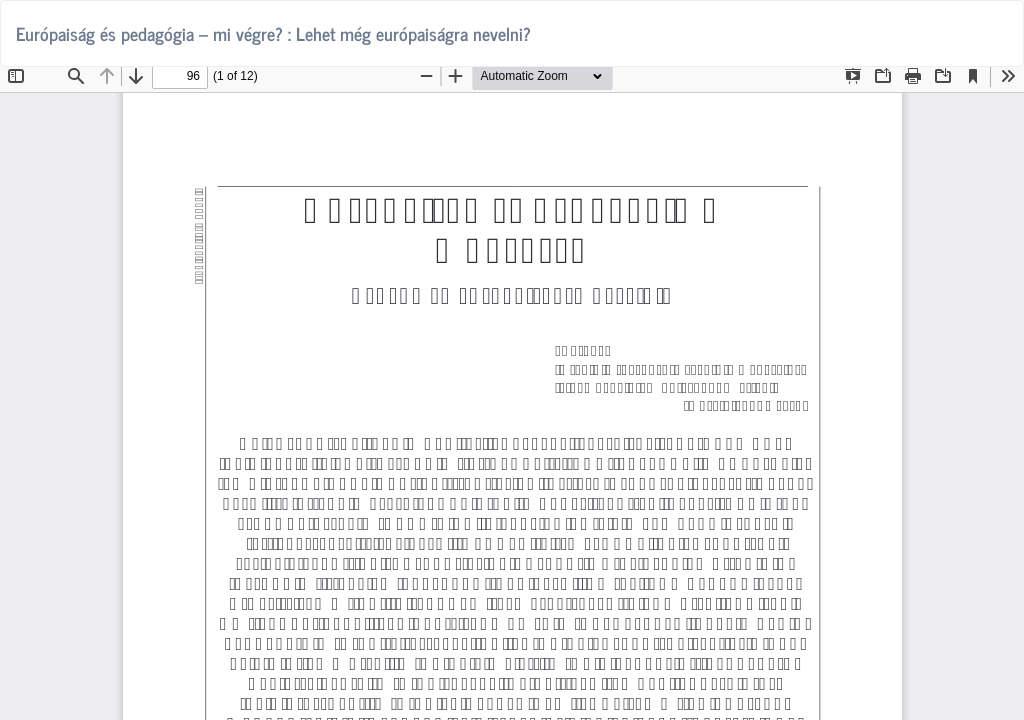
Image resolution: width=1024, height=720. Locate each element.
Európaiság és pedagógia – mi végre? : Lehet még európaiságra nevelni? (273, 33)
